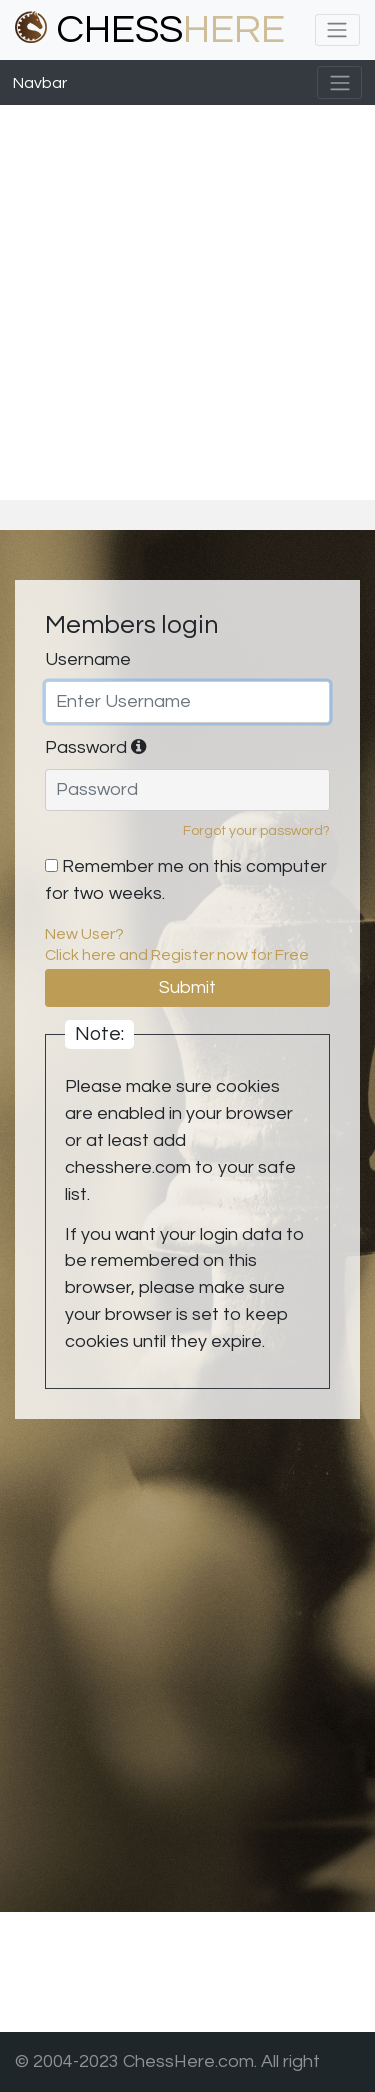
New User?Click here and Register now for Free (177, 944)
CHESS (150, 29)
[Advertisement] (187, 302)
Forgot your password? (256, 831)
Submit (187, 987)
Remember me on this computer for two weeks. (186, 880)
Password (95, 747)
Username (88, 659)
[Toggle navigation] (337, 30)
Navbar (40, 83)
